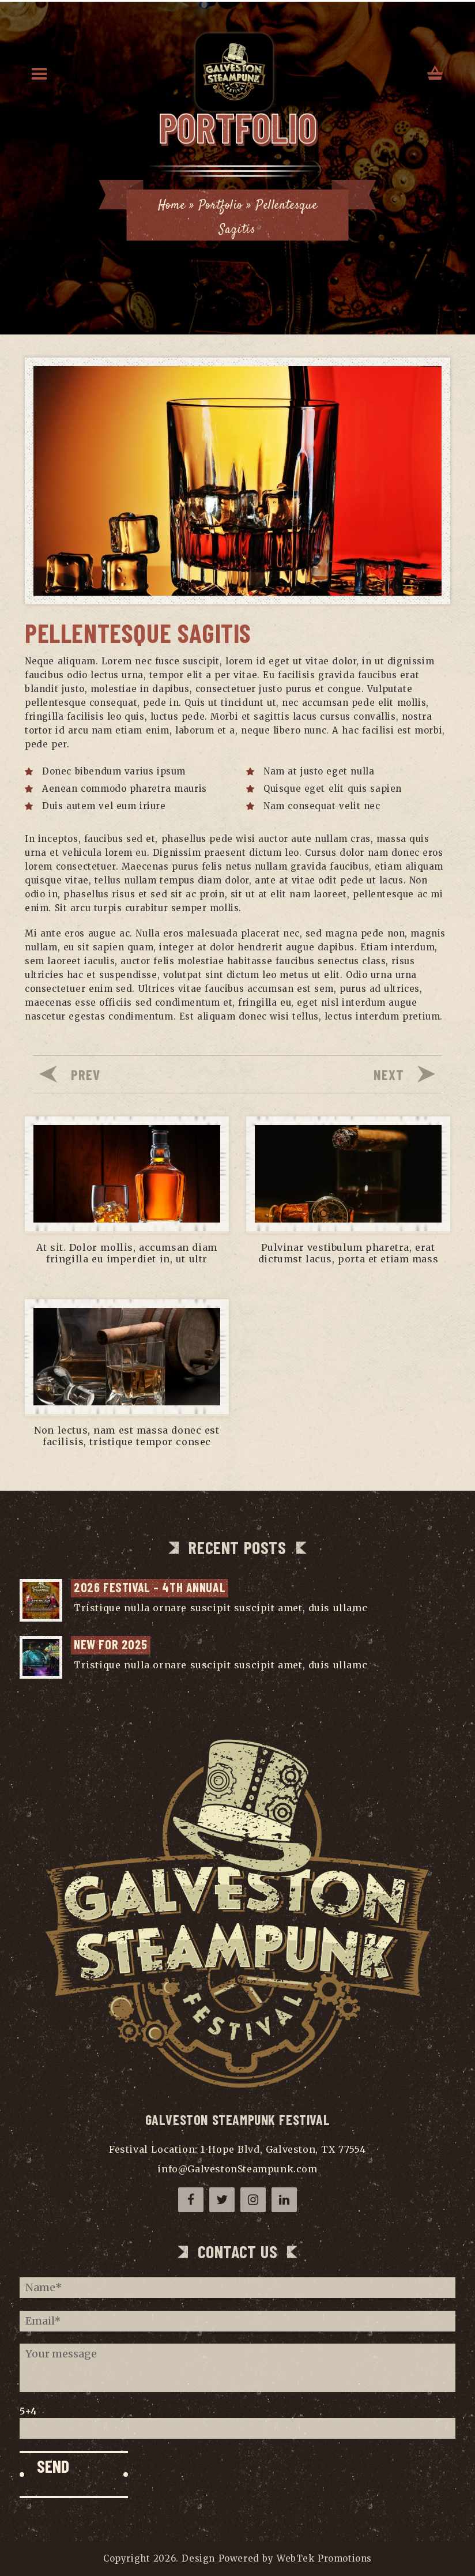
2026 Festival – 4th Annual (149, 1587)
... (374, 1608)
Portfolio (221, 205)
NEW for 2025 (111, 1644)
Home (171, 205)
